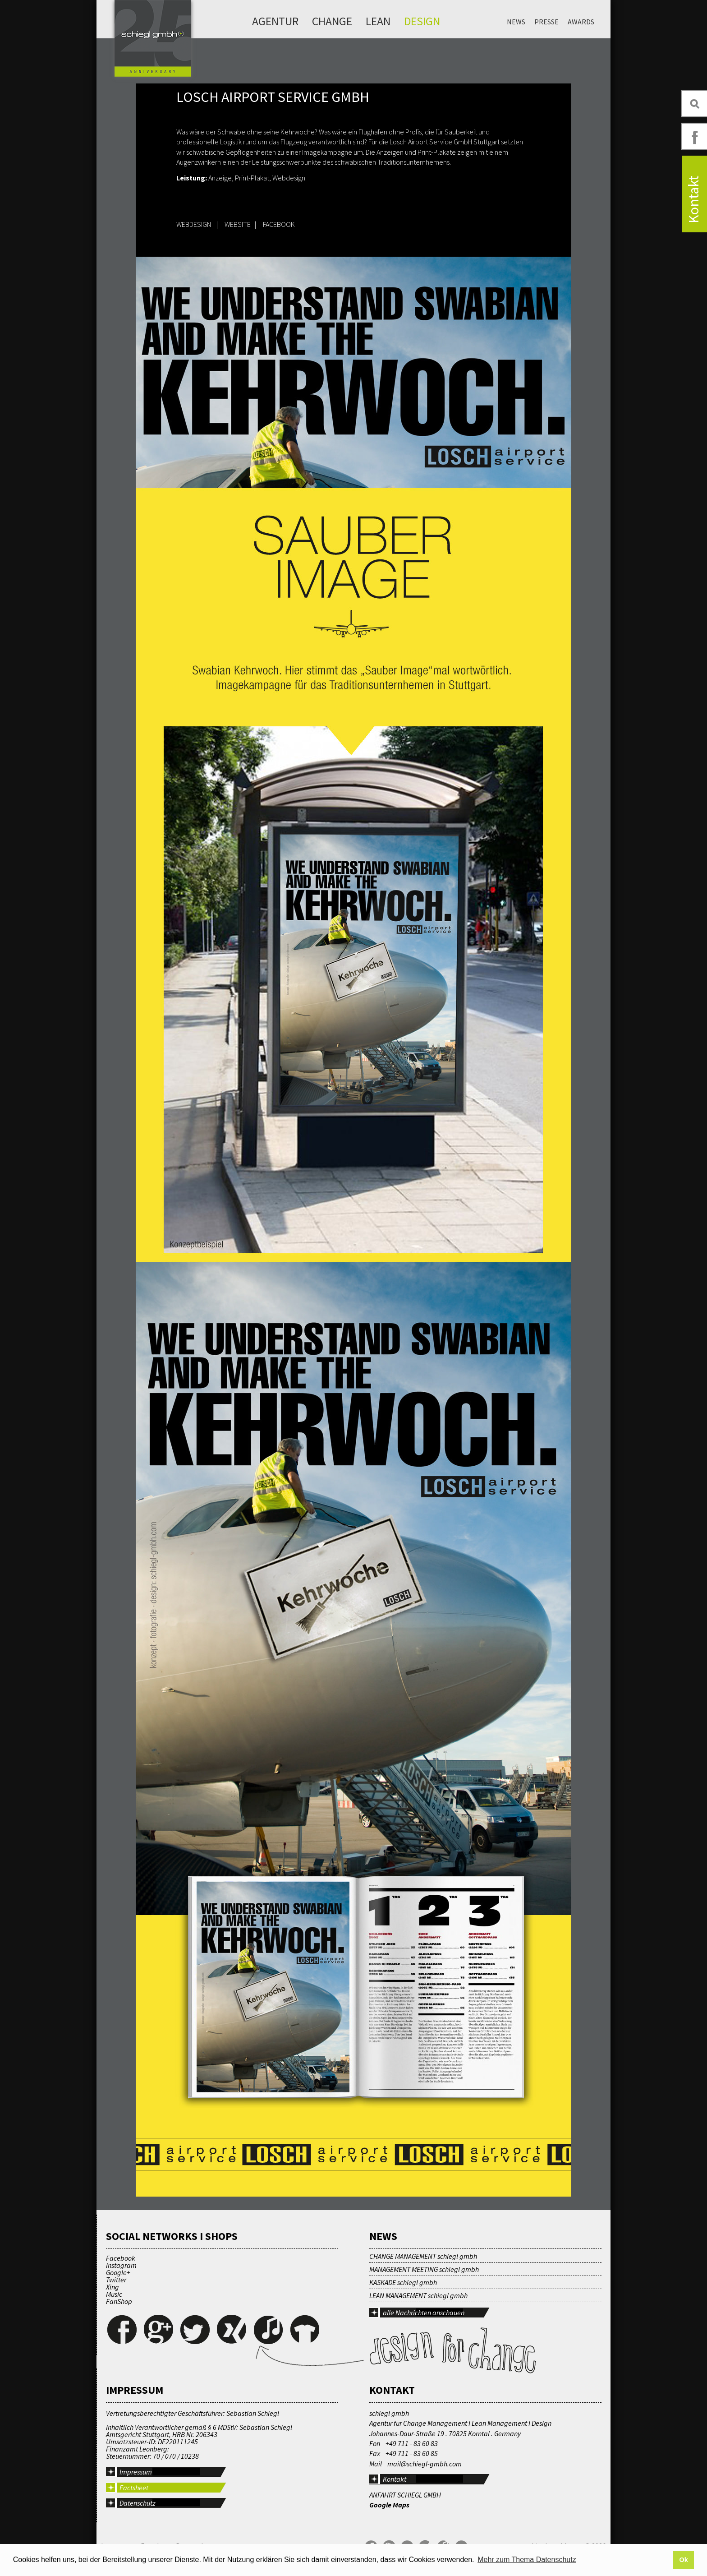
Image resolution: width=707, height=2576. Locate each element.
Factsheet (133, 2487)
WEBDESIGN (193, 224)
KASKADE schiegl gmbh (403, 2282)
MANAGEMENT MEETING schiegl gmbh (424, 2269)
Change (332, 21)
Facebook (120, 2257)
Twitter (116, 2279)
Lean (378, 21)
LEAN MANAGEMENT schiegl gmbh (418, 2295)
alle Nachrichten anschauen (423, 2312)
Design (422, 21)
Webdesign (288, 177)
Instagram (121, 2265)
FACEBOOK (279, 224)
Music (114, 2294)
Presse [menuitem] (546, 21)
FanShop (119, 2301)
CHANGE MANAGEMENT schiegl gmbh (423, 2256)
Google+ (118, 2272)
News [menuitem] (516, 21)
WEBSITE (238, 224)
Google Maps (389, 2504)
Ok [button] (683, 2559)
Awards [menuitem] (581, 21)
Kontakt (394, 2479)
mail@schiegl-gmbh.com (424, 2463)
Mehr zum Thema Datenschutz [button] (526, 2559)
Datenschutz (137, 2502)
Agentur (275, 21)
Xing (112, 2286)
